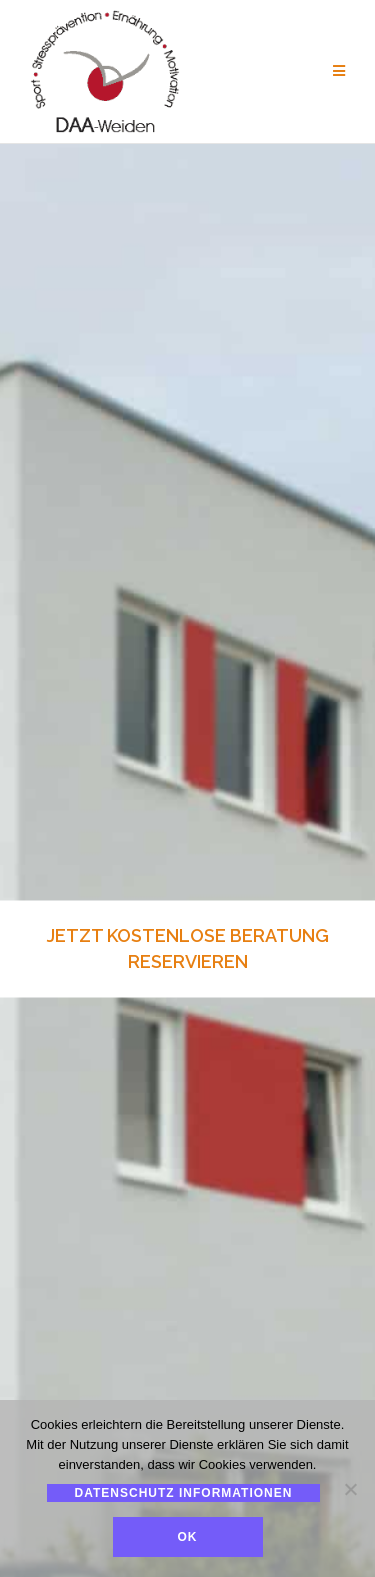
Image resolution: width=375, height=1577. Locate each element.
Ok (188, 1537)
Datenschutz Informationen (184, 1493)
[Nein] (350, 1489)
